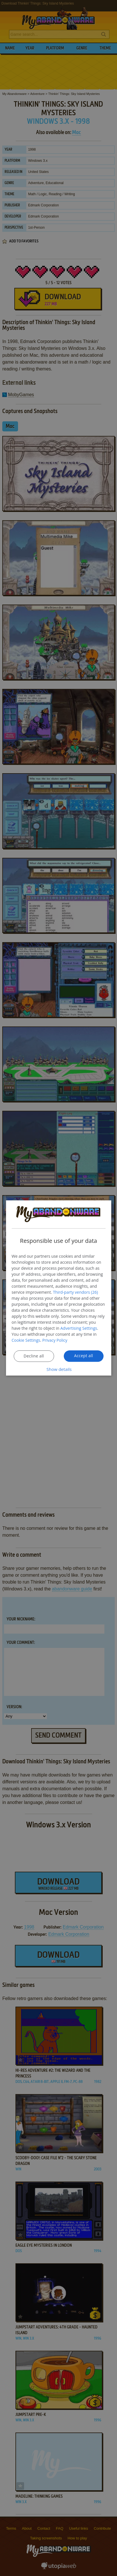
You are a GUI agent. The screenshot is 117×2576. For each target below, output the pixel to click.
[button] (58, 1369)
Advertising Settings (78, 1328)
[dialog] (58, 1287)
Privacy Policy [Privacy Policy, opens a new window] (54, 1340)
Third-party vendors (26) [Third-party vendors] (75, 1292)
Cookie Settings (25, 1340)
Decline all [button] (33, 1356)
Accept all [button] (83, 1356)
